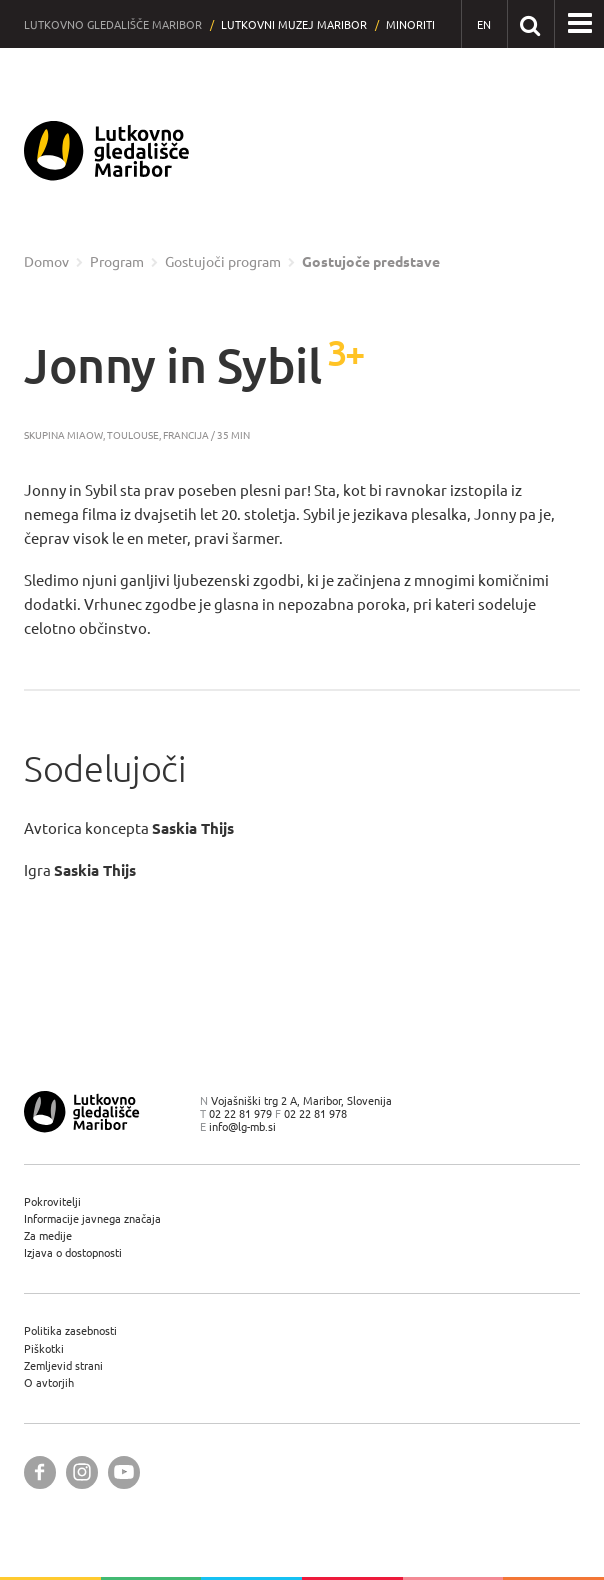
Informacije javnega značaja (92, 1218)
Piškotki (44, 1348)
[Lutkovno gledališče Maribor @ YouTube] (124, 1472)
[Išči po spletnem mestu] (530, 23)
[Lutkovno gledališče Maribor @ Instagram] (82, 1472)
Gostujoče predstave (371, 262)
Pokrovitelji (52, 1201)
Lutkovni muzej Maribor (294, 24)
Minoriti (410, 24)
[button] (580, 24)
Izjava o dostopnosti (73, 1252)
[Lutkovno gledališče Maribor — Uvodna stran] (107, 150)
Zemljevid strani (63, 1365)
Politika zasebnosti (70, 1330)
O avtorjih (49, 1382)
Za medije (48, 1235)
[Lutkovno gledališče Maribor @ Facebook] (40, 1472)
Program (117, 262)
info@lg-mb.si (242, 1126)
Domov (46, 262)
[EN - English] (484, 24)
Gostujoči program (223, 262)
